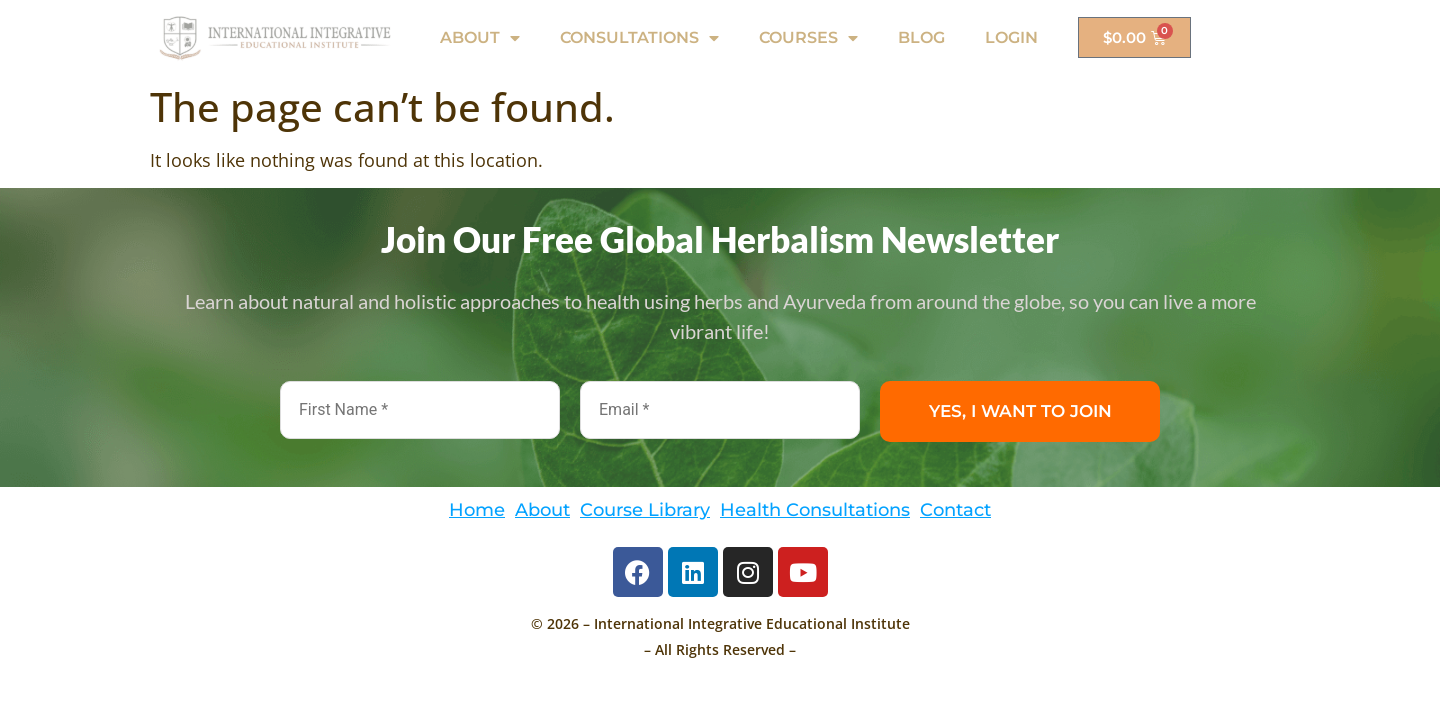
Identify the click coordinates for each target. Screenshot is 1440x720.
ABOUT (480, 38)
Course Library (645, 509)
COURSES (808, 38)
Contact (955, 509)
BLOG (921, 37)
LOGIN (1011, 37)
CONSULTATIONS (639, 38)
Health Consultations (815, 509)
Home (477, 509)
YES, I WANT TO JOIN (1020, 411)
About (542, 509)
